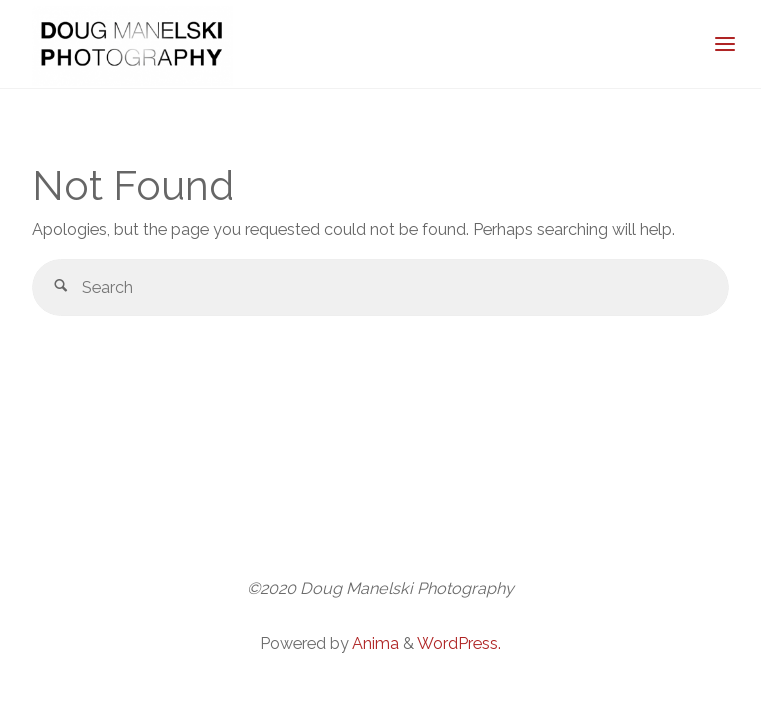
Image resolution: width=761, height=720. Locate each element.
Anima (374, 643)
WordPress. (459, 643)
